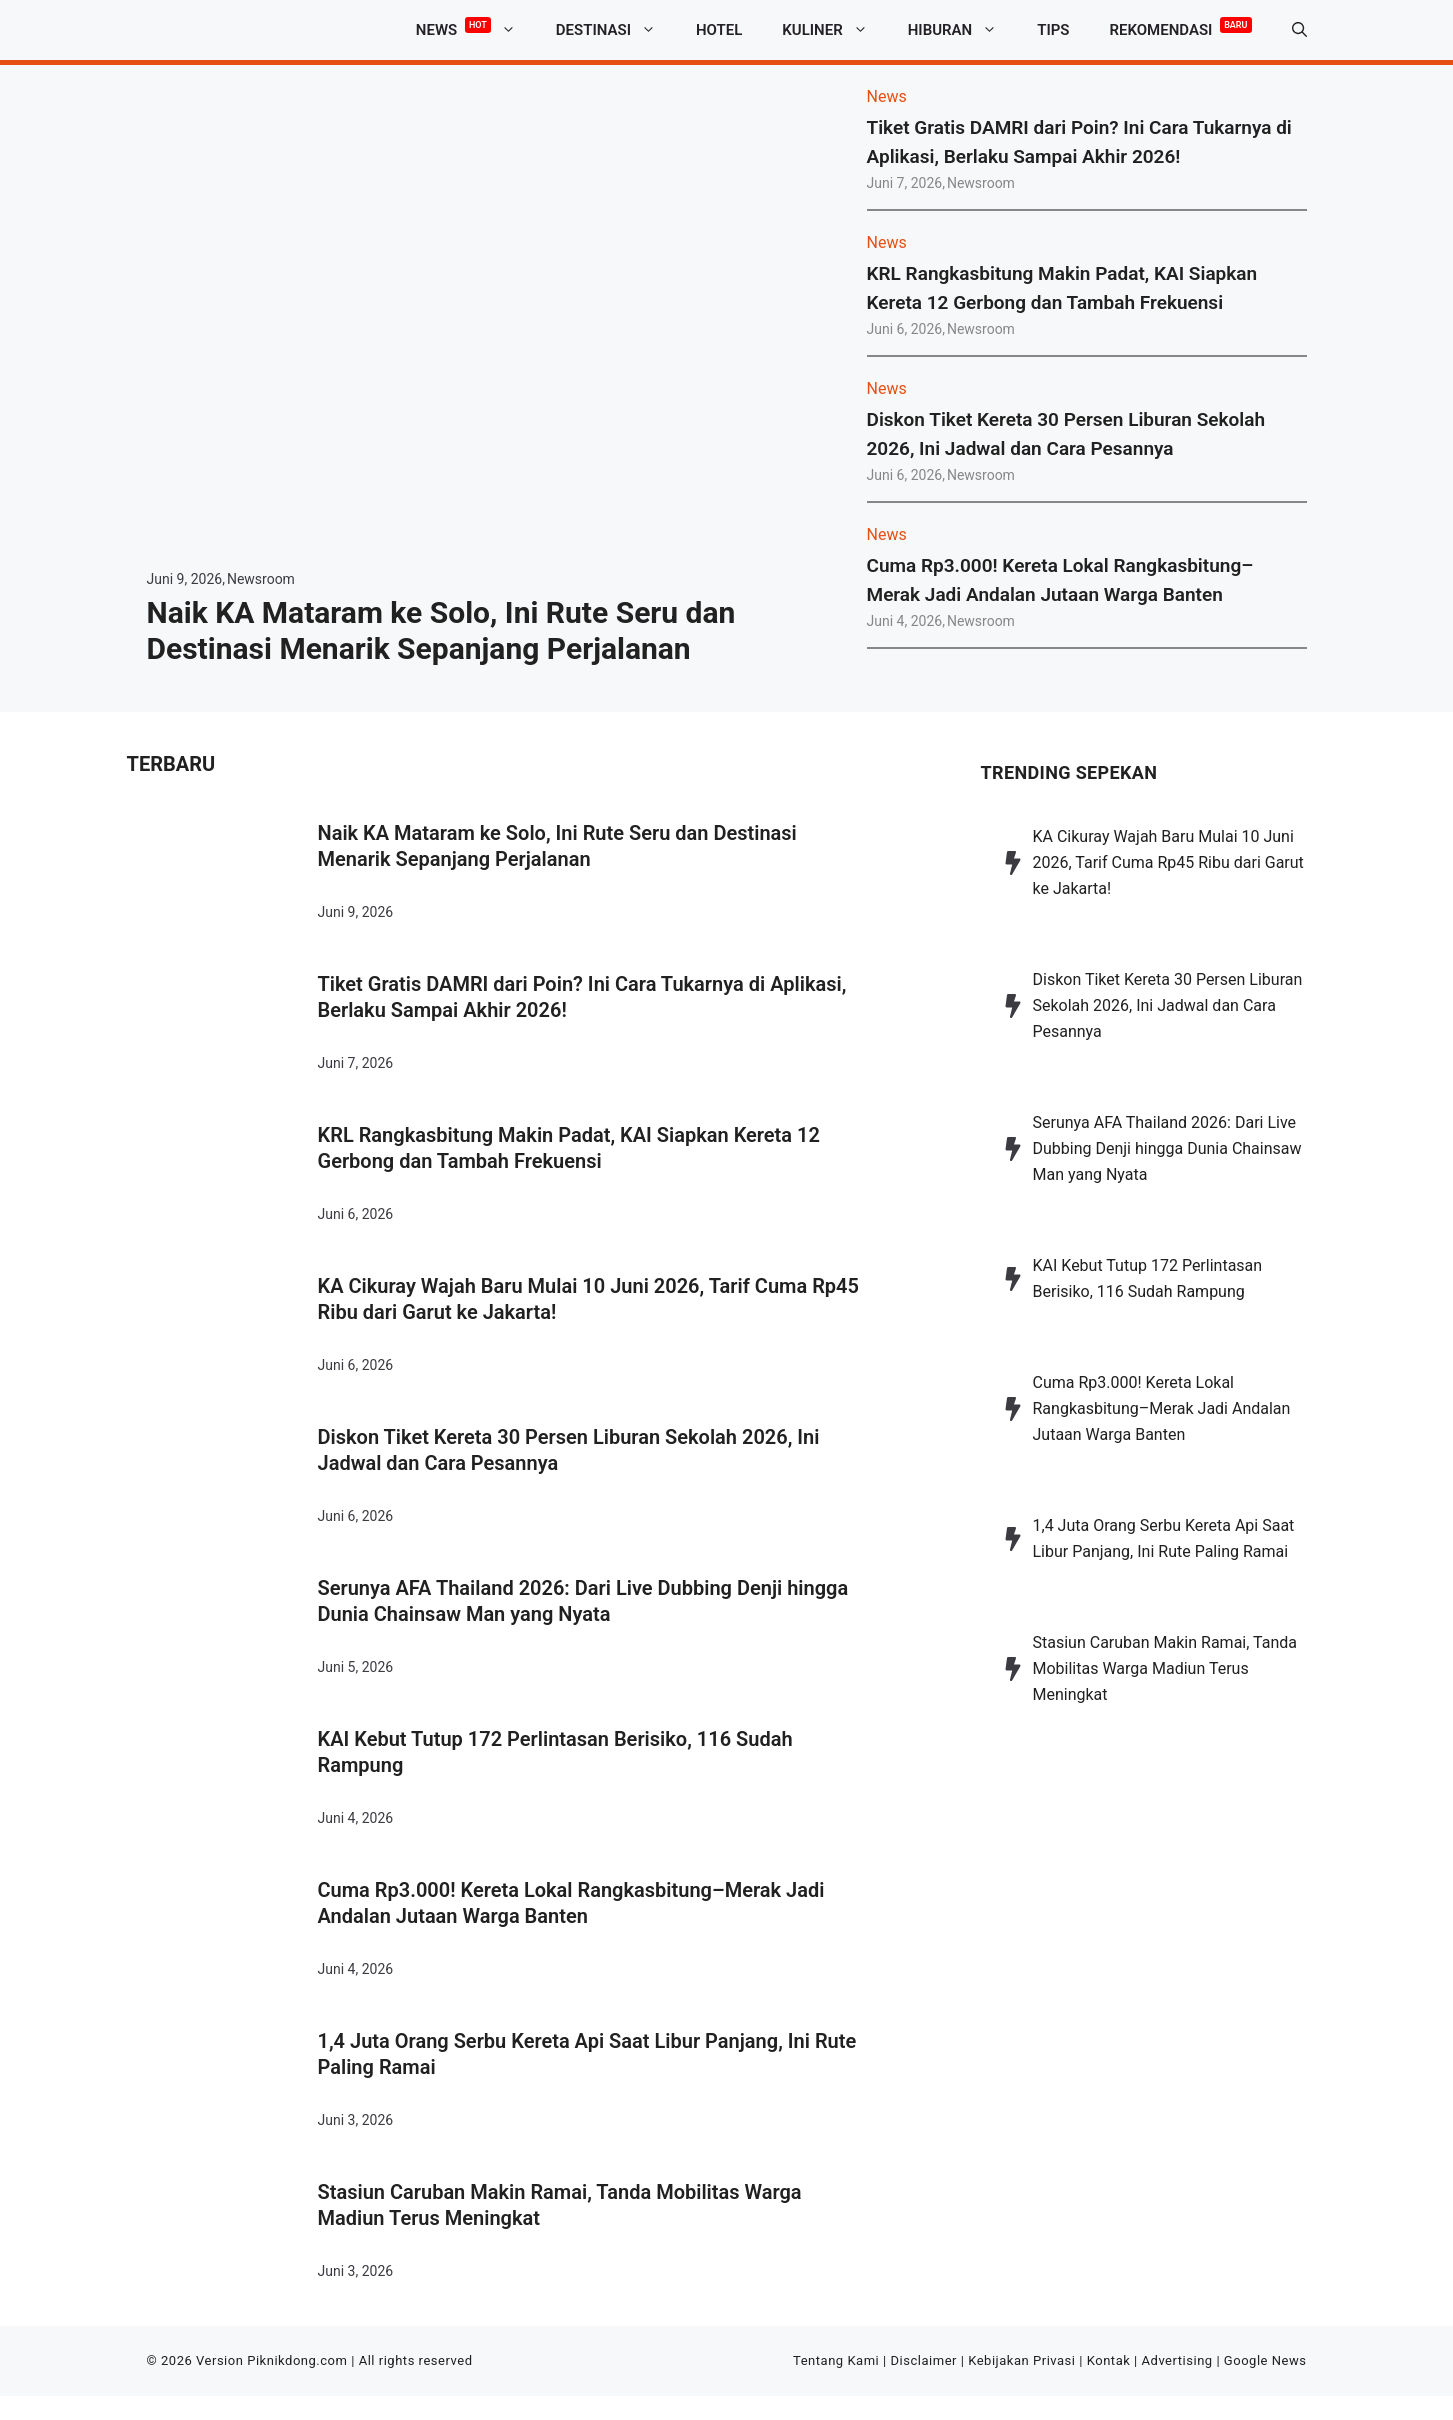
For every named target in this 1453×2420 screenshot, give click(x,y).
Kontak (1109, 2360)
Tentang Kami (836, 2360)
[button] (1299, 30)
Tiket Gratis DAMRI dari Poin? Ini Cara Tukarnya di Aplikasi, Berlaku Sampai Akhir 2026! (582, 997)
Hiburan (962, 30)
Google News (1265, 2360)
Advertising (1177, 2360)
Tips (1053, 30)
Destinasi (616, 30)
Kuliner (834, 30)
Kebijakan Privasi (1021, 2360)
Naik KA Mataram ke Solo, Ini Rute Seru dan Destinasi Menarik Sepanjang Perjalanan (441, 630)
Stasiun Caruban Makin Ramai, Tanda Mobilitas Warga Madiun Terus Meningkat (560, 2205)
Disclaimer (924, 2360)
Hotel (719, 30)
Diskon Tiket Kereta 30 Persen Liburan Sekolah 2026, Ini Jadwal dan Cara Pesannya (569, 1450)
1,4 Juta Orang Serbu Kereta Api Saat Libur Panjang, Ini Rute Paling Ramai (587, 2054)
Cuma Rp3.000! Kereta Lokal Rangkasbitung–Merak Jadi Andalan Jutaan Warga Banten (571, 1903)
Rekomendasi (1181, 26)
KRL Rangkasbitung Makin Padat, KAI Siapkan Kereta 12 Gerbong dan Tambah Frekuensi (569, 1148)
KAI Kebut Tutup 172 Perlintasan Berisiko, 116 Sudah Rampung (555, 1752)
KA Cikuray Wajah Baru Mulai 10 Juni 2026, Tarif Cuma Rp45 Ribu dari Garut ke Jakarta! (588, 1299)
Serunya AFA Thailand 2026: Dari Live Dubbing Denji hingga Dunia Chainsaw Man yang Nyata (583, 1601)
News (476, 30)
